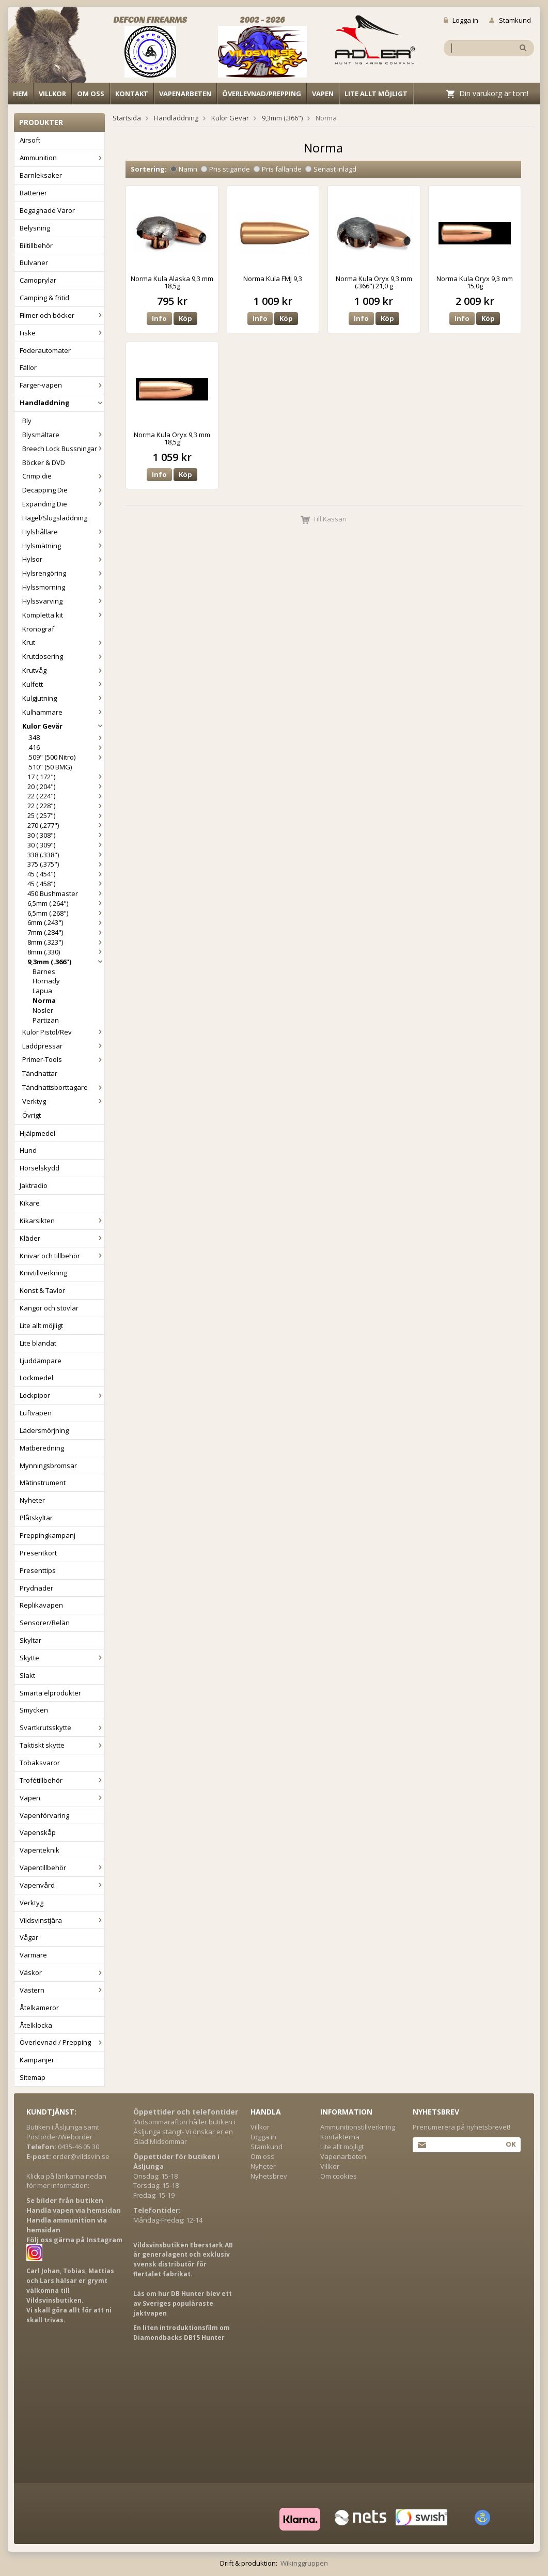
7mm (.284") (65, 932)
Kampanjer (37, 2059)
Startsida (127, 117)
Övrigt (31, 1115)
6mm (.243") (65, 922)
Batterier (33, 192)
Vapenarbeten (185, 93)
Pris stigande (225, 169)
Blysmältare (63, 434)
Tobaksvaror (40, 1762)
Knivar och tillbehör (62, 1255)
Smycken (34, 1710)
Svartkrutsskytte (62, 1727)
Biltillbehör (36, 245)
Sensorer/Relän (45, 1622)
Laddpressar (63, 1046)
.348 (65, 737)
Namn (183, 169)
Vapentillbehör (62, 1867)
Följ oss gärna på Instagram (74, 2239)
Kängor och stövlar (49, 1308)
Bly (27, 420)
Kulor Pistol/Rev (63, 1032)
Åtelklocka (36, 2025)
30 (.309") (65, 845)
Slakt (27, 1675)
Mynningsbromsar (48, 1465)
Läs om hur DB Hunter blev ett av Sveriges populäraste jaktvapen (182, 2303)
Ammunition (62, 157)
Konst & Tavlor (42, 1290)
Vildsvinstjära (62, 1920)
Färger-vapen (62, 385)
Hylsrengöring (63, 573)
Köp (185, 318)
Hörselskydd (39, 1168)
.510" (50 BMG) (49, 767)
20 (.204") (65, 786)
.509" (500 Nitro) (65, 757)
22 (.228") (65, 805)
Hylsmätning (63, 545)
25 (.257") (65, 815)
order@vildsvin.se (81, 2156)
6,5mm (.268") (65, 913)
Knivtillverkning (43, 1272)
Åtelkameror (39, 2007)
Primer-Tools (63, 1059)
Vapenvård (62, 1885)
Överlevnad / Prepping (62, 2042)
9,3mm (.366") (65, 961)
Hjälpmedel (37, 1133)
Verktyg (63, 1101)
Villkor (52, 93)
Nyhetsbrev (268, 2176)
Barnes (44, 971)
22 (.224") (65, 795)
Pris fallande (278, 169)
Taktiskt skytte (62, 1745)
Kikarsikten (62, 1220)
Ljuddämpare (40, 1360)
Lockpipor (62, 1395)
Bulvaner (34, 262)
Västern (62, 1990)
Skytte (62, 1657)
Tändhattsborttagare (63, 1087)
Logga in (461, 20)
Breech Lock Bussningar (63, 448)
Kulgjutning (63, 698)
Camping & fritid (44, 297)
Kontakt (131, 93)
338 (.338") (65, 854)
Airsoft (30, 140)
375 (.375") (65, 864)
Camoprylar (38, 280)
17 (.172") (65, 776)
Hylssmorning (63, 587)
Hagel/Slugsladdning (54, 517)
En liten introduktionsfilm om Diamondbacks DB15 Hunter (181, 2332)
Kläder (62, 1238)
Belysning (35, 228)
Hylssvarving (63, 601)
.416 (65, 747)
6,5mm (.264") (65, 903)
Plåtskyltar (36, 1517)
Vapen (323, 93)
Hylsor (63, 559)
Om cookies (338, 2176)
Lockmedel (36, 1377)
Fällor (28, 367)
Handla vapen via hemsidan (73, 2210)
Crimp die (63, 476)
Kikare (30, 1203)
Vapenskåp (38, 1832)
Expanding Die (63, 503)
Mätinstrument (43, 1482)
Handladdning (62, 402)
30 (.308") (65, 835)
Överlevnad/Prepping (261, 93)
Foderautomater (45, 350)
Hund (28, 1150)
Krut (63, 642)
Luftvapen (36, 1412)
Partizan (46, 1020)
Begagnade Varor (47, 210)
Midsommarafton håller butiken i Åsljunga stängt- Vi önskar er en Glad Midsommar (184, 2131)
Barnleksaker (41, 175)
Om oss (90, 93)
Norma (44, 1000)
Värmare (33, 1955)
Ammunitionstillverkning (357, 2127)
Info (159, 318)
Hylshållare (63, 531)
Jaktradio (34, 1185)
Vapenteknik (39, 1850)
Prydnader (36, 1588)
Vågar (29, 1937)
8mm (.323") (65, 942)
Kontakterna (339, 2136)
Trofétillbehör (62, 1780)
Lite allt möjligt (376, 93)
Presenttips (38, 1570)
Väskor (62, 1972)
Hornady (46, 980)
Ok (510, 2144)
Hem (20, 93)
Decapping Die (63, 490)
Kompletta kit (63, 615)
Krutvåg (63, 670)
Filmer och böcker (62, 315)
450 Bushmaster (65, 893)
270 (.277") (65, 825)
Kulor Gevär (63, 726)
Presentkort (38, 1552)
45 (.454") (65, 873)
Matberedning (42, 1448)
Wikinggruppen (304, 2563)
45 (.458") (65, 883)
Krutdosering (63, 656)
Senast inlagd (330, 169)
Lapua (42, 990)
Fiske (62, 332)
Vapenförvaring (44, 1815)
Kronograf (38, 629)
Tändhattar (39, 1073)
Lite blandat (38, 1343)
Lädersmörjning (44, 1430)
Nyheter (32, 1500)
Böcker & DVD (43, 462)
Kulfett (63, 684)
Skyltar (30, 1640)
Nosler (43, 1010)
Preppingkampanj (47, 1535)
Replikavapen (41, 1605)
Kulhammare (63, 712)
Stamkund (510, 20)
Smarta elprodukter (50, 1693)
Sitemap (32, 2077)
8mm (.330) (65, 952)
